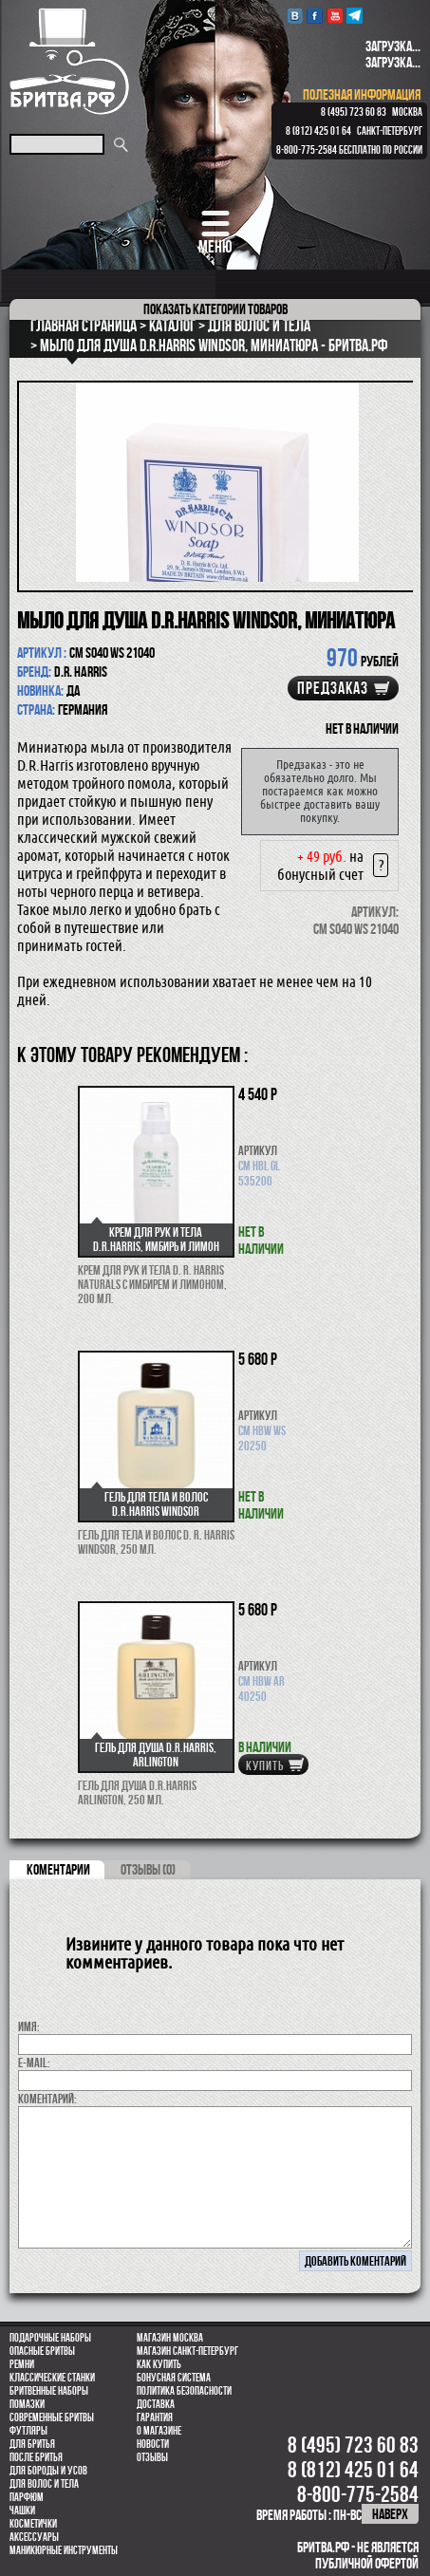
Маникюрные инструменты (63, 2550)
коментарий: (47, 2098)
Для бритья (32, 2444)
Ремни (21, 2364)
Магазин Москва (170, 2337)
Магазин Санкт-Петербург (187, 2351)
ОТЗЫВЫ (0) (148, 1869)
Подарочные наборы (50, 2337)
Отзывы (152, 2457)
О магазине (159, 2430)
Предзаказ (332, 688)
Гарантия (155, 2417)
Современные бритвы (51, 2417)
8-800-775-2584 (306, 150)
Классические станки (52, 2377)
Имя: (29, 2026)
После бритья (36, 2457)
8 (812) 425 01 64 (318, 131)
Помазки (27, 2404)
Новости (153, 2444)
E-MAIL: (34, 2062)
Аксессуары (34, 2537)
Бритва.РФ (69, 61)
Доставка (156, 2404)
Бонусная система (174, 2377)
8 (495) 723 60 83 (353, 112)
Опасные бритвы (42, 2351)
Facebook (315, 16)
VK (295, 16)
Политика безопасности (184, 2391)
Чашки (22, 2510)
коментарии (58, 1869)
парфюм (26, 2497)
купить (265, 1765)
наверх (390, 2514)
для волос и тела (44, 2484)
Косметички (33, 2523)
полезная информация (362, 94)
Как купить (159, 2364)
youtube (335, 16)
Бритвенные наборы (48, 2391)
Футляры (28, 2430)
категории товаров (215, 309)
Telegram (354, 16)
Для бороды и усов (48, 2470)
